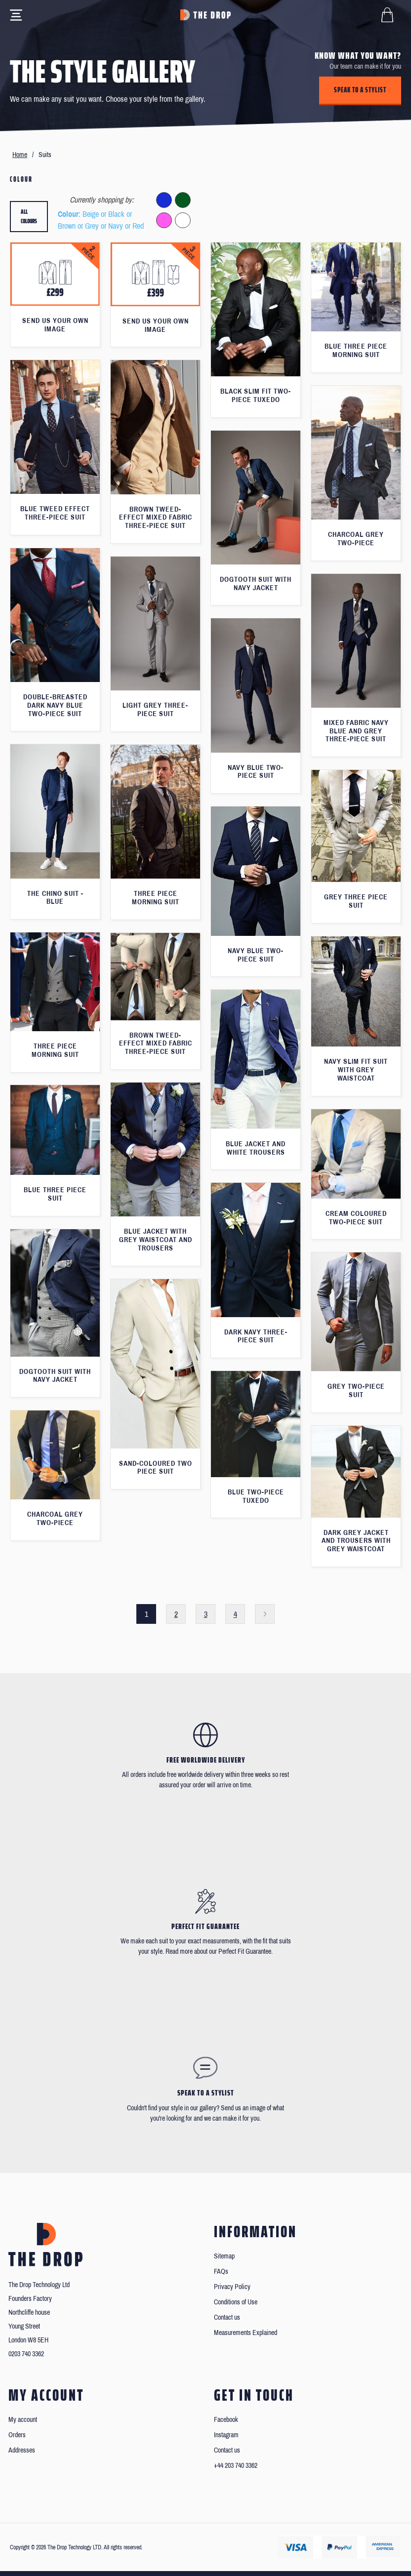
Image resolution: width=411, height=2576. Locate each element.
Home (19, 155)
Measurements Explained (245, 2332)
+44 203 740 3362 (235, 2465)
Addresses (21, 2450)
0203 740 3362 (26, 2354)
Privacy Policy (232, 2287)
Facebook (226, 2419)
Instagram (226, 2435)
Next (265, 1614)
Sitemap (224, 2256)
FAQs (221, 2271)
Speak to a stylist (360, 90)
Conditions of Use (235, 2302)
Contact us (227, 2317)
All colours (29, 216)
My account (22, 2419)
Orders (17, 2435)
